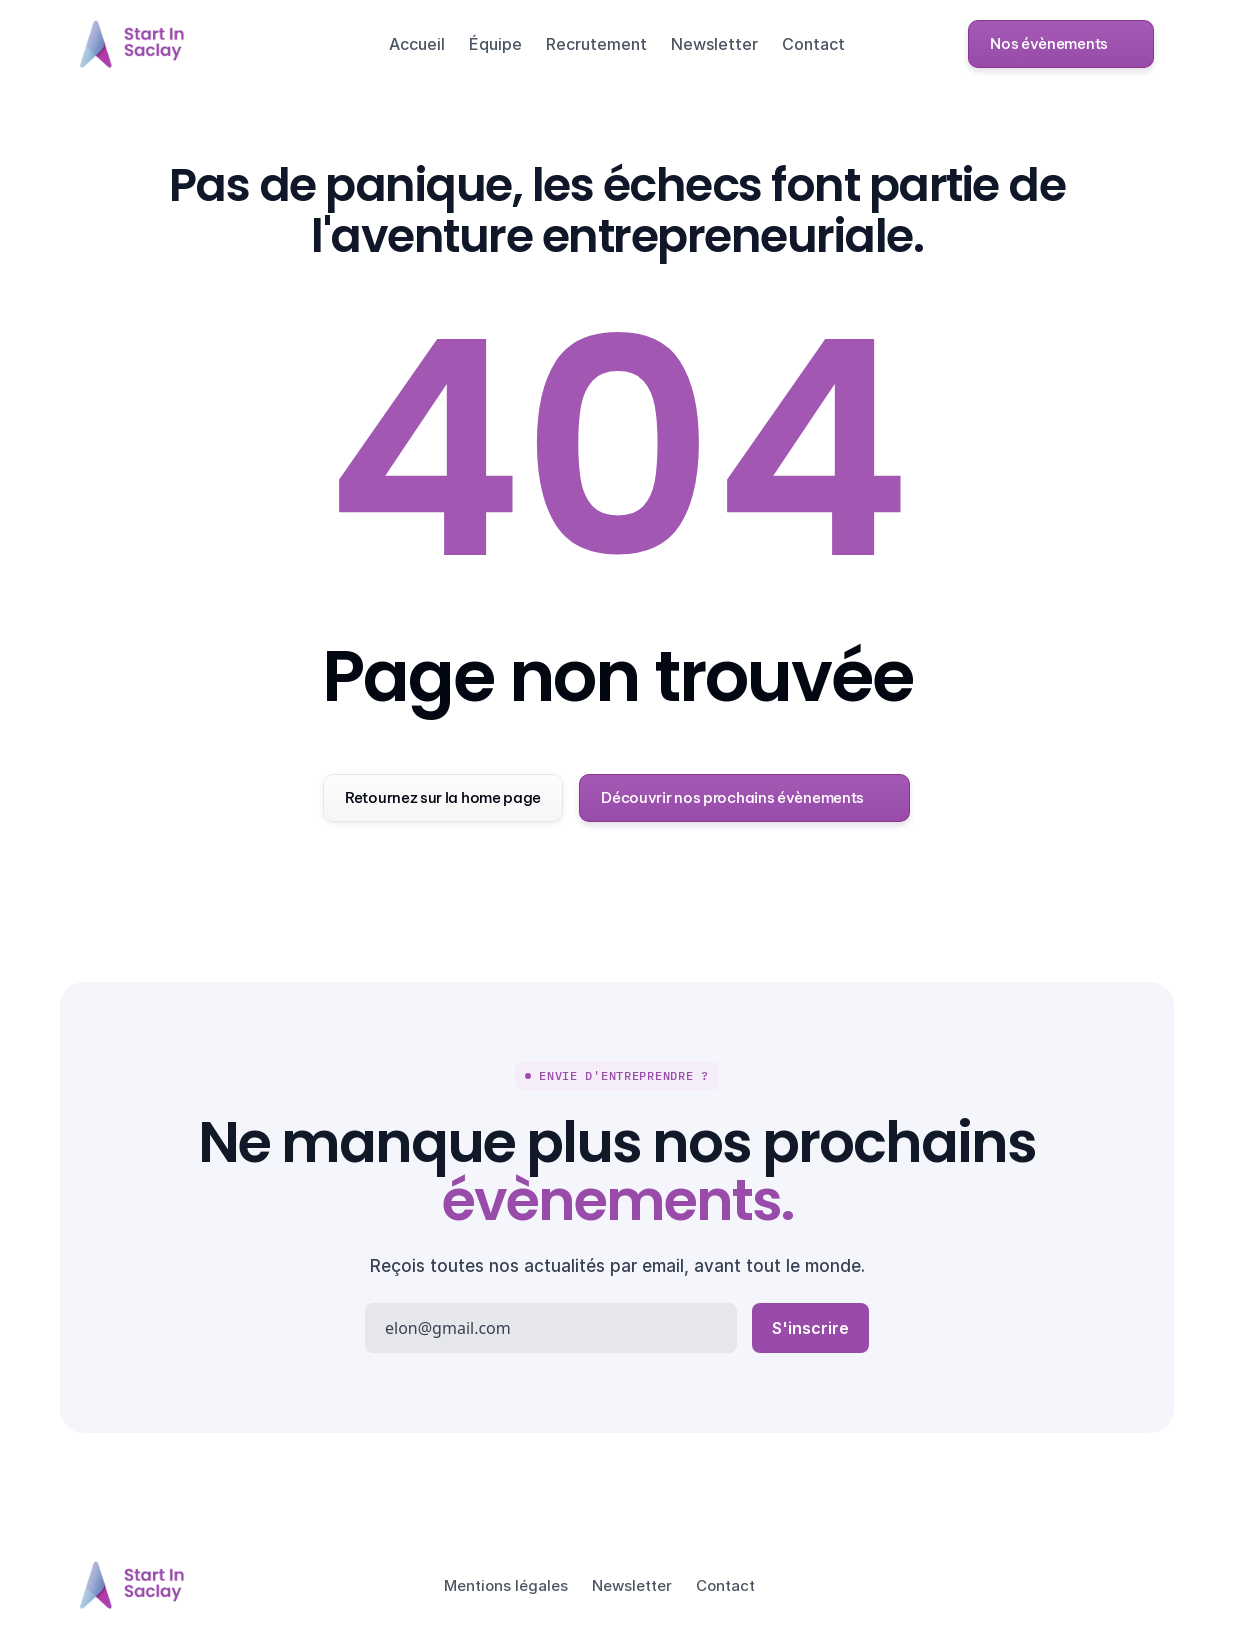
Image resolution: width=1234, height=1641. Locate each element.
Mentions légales (506, 1585)
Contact (813, 44)
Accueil (417, 44)
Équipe (495, 44)
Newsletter (714, 44)
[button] (1061, 44)
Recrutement (596, 44)
